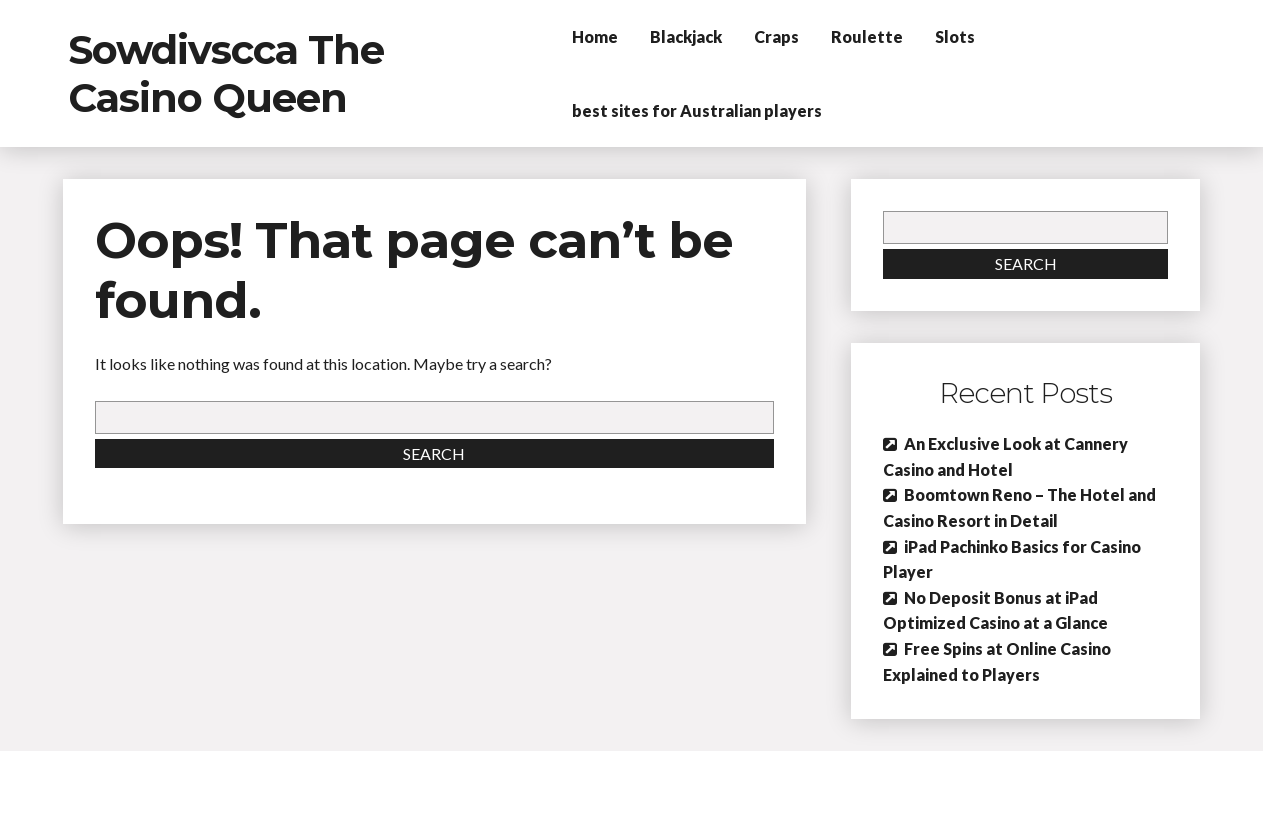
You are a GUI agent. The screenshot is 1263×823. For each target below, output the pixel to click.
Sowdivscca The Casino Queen (226, 73)
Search (434, 453)
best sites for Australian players (697, 110)
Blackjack (686, 36)
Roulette (867, 36)
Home (595, 36)
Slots (955, 36)
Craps (776, 36)
